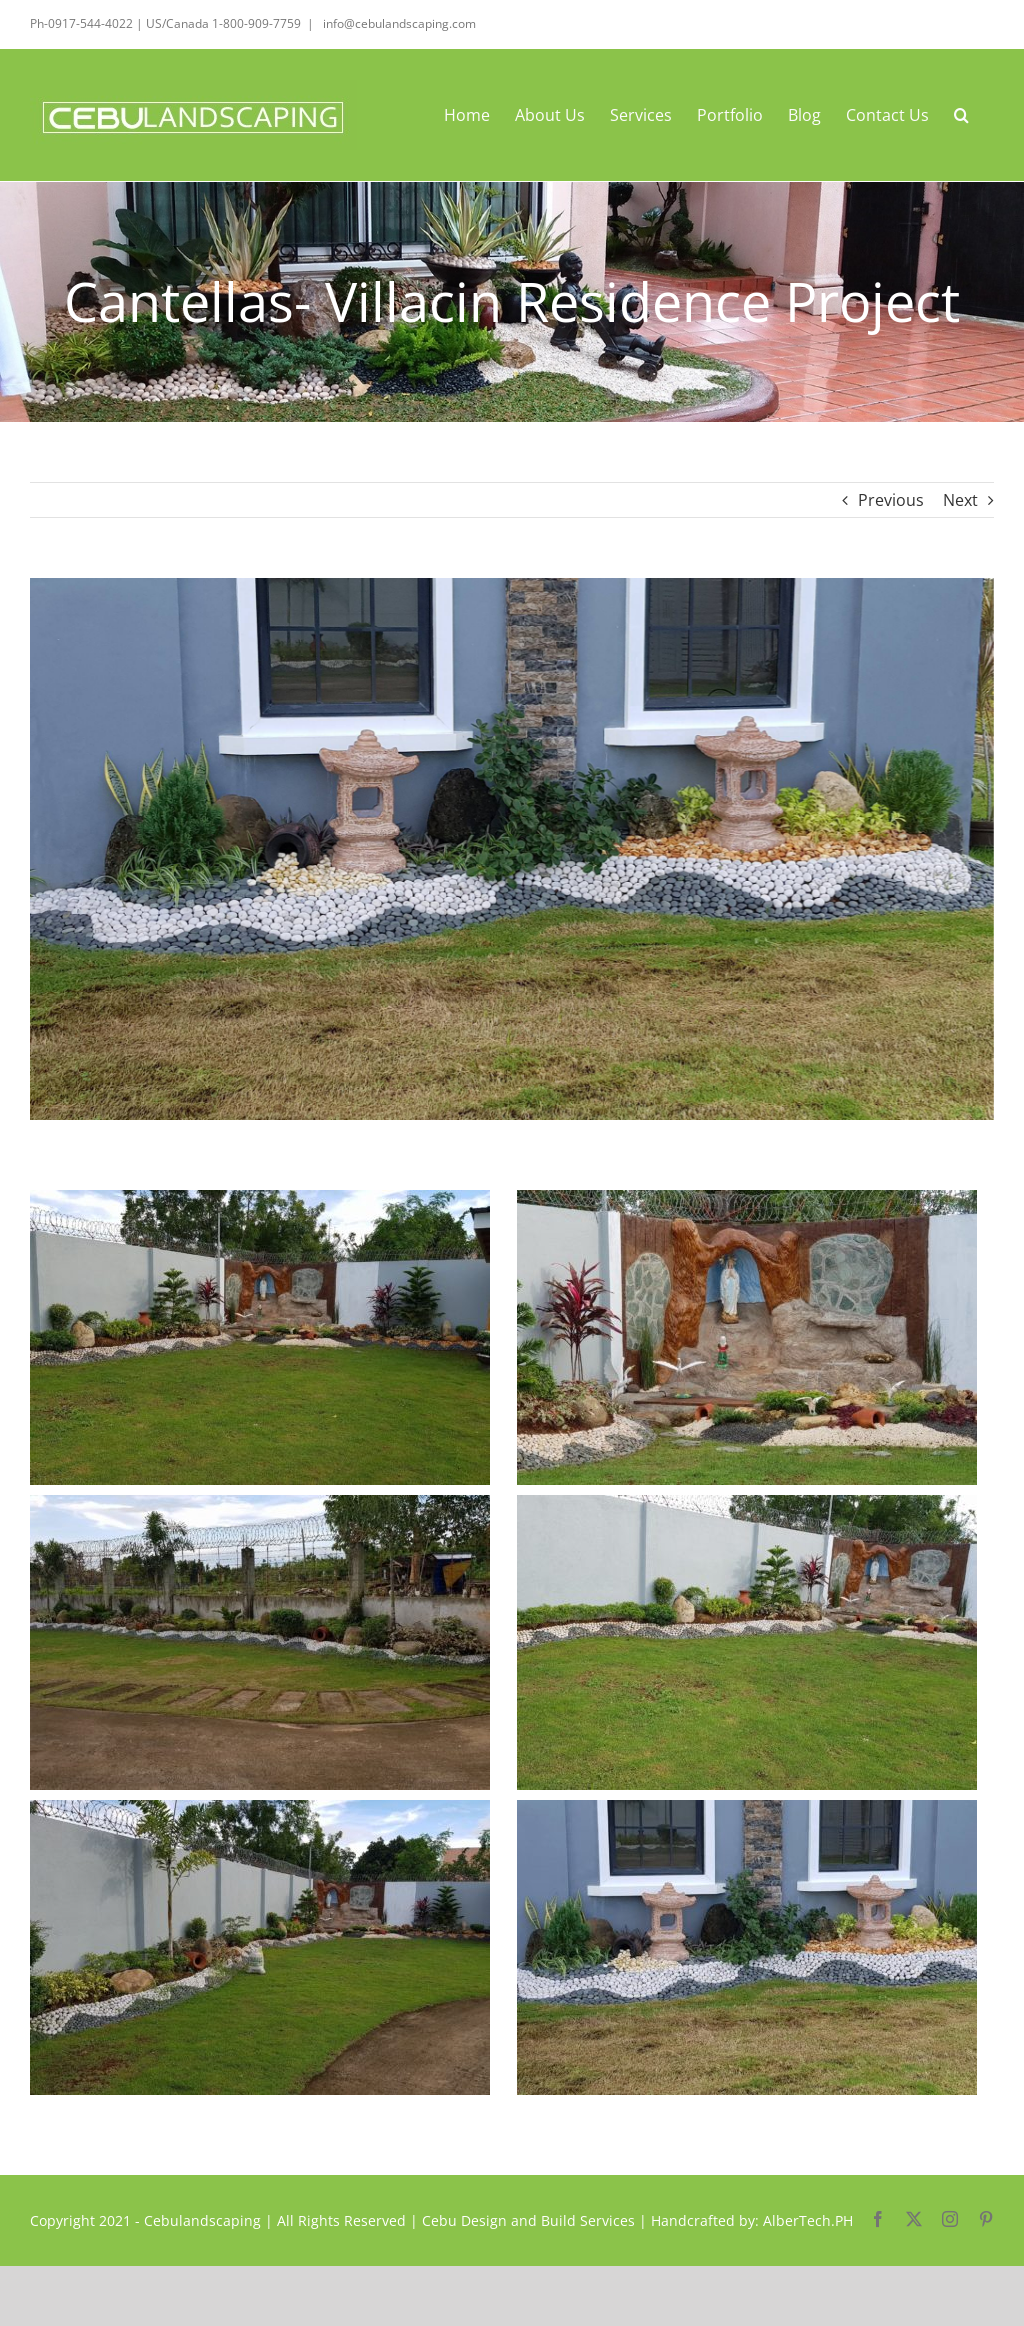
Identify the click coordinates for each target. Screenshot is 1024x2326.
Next (960, 500)
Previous (891, 500)
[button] (961, 114)
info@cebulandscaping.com (398, 23)
